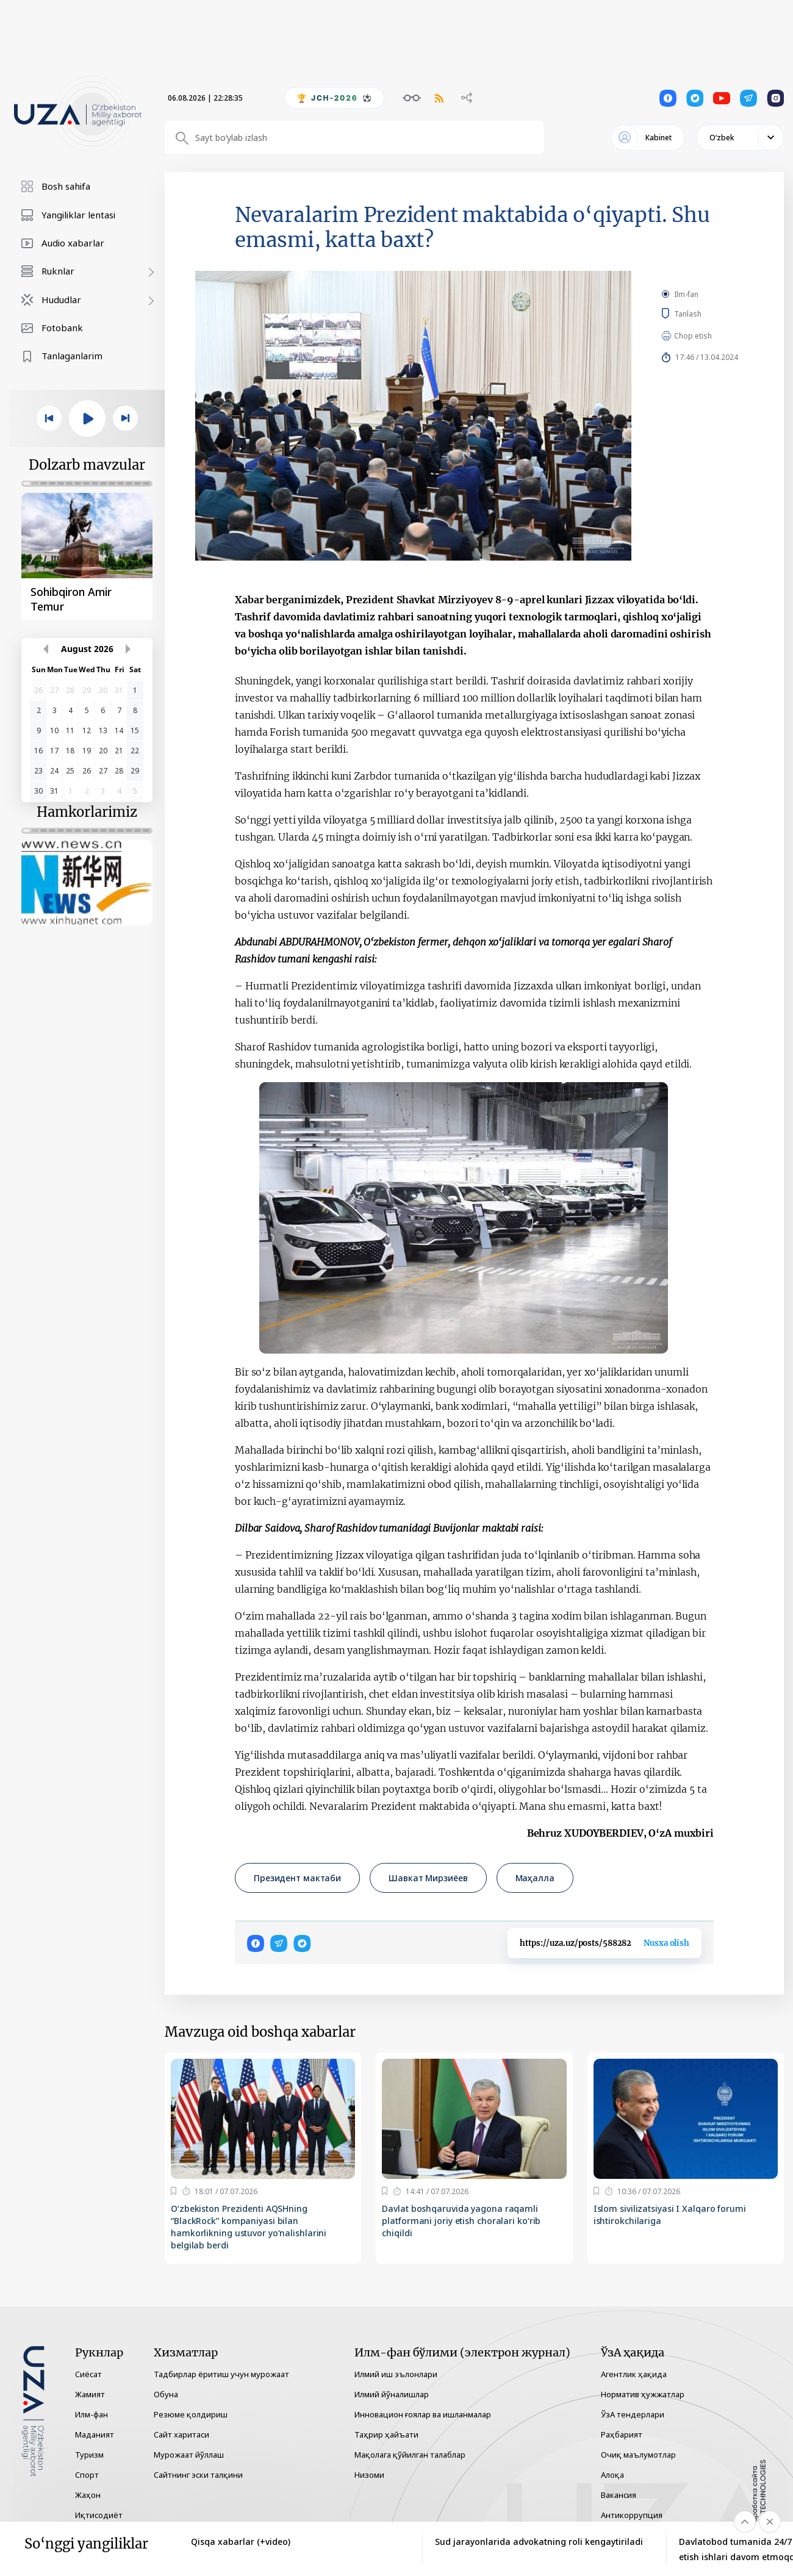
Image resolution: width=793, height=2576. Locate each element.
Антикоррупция (631, 2515)
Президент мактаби (297, 1878)
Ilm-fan (686, 294)
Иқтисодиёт (99, 2515)
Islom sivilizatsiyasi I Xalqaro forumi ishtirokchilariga (670, 2214)
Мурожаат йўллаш (189, 2454)
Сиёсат (88, 2374)
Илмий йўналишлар (391, 2394)
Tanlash (706, 313)
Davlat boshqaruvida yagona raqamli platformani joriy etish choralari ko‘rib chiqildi (461, 2221)
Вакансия (618, 2494)
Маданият (94, 2434)
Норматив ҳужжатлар (642, 2394)
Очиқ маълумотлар (638, 2454)
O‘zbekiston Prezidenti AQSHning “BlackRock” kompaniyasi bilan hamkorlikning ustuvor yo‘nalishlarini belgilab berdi (248, 2227)
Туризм (89, 2454)
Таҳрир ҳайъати (386, 2434)
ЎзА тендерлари (632, 2414)
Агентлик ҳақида (634, 2374)
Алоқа (612, 2474)
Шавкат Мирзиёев (428, 1878)
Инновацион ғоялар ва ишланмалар (422, 2414)
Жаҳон (88, 2494)
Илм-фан (91, 2414)
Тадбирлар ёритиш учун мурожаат (221, 2374)
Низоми (369, 2474)
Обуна (166, 2394)
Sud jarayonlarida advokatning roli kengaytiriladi (539, 2541)
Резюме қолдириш (191, 2414)
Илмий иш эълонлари (395, 2374)
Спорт (87, 2474)
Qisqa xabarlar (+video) (240, 2541)
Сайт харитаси (181, 2434)
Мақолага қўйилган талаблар (409, 2454)
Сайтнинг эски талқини (198, 2474)
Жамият (90, 2394)
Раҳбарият (621, 2434)
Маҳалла (534, 1878)
